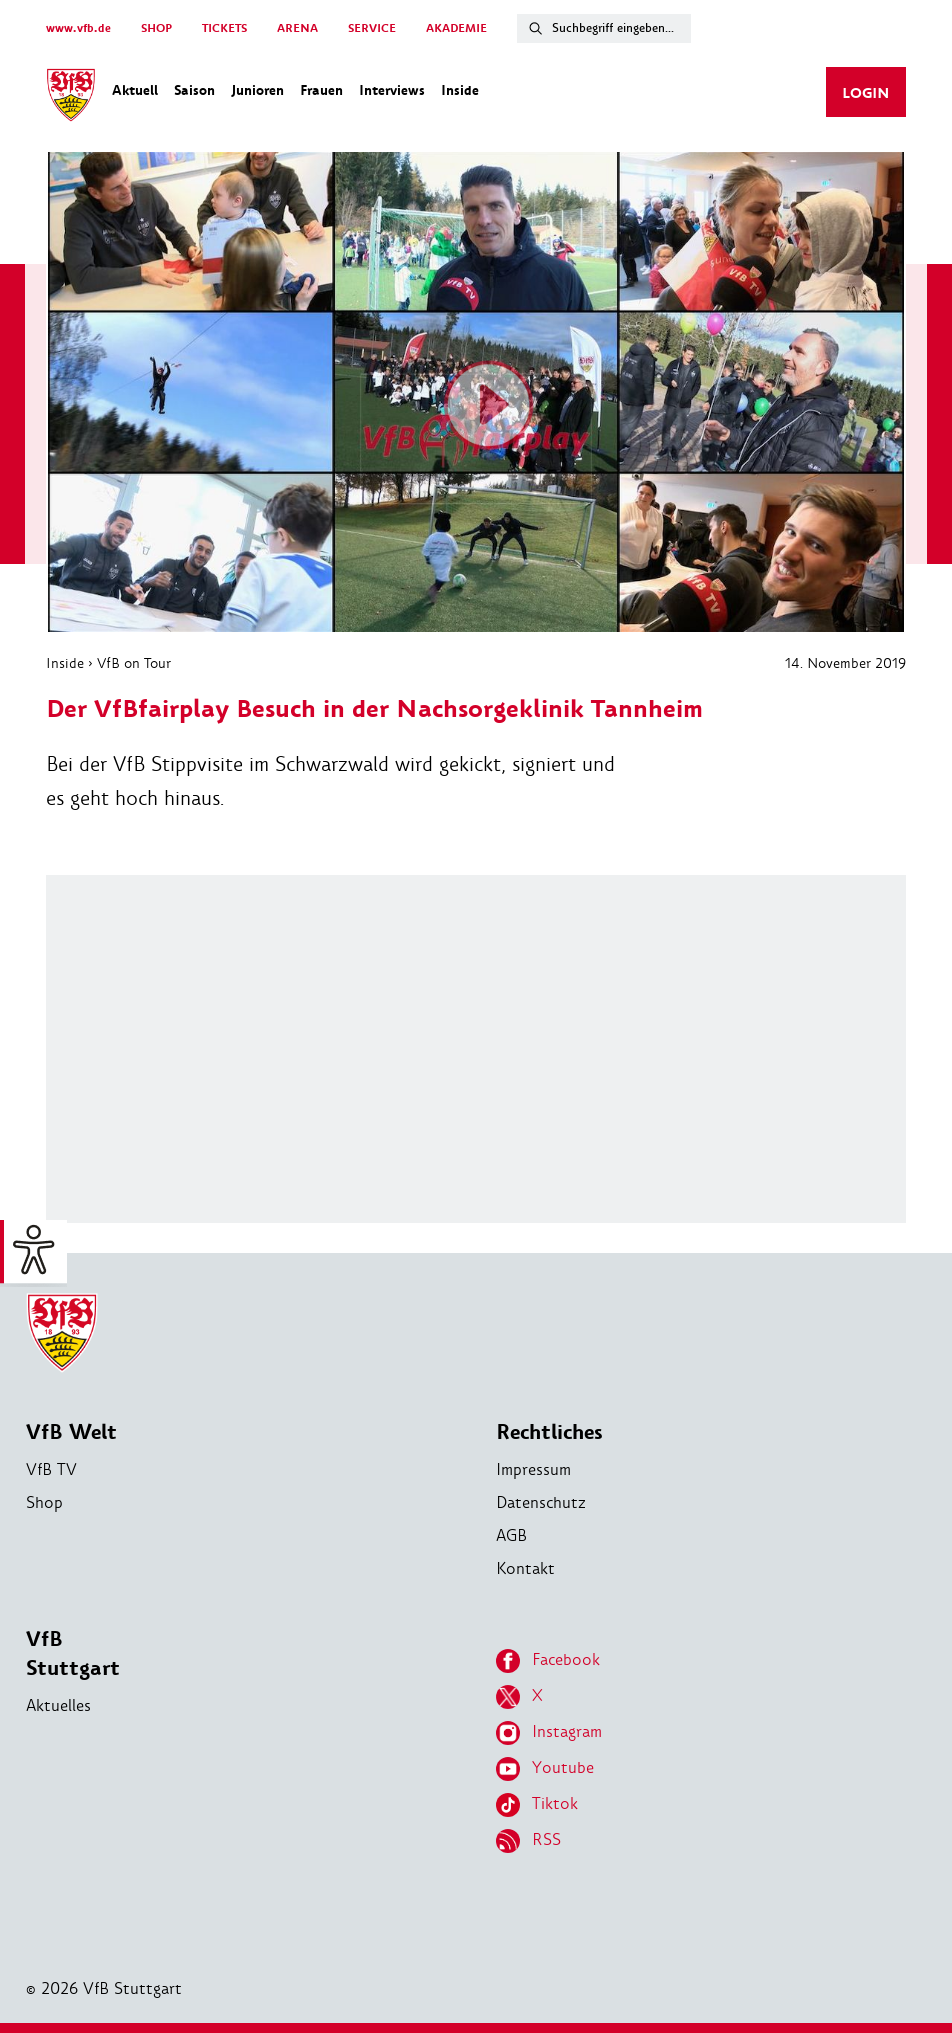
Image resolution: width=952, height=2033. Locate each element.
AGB (511, 1535)
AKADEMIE (456, 28)
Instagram (549, 1733)
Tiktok (537, 1805)
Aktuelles (58, 1705)
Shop (44, 1502)
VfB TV (51, 1469)
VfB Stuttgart (73, 1654)
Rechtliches (549, 1432)
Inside (65, 663)
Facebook (548, 1661)
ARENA (297, 28)
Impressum (533, 1469)
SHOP (156, 28)
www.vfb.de (78, 28)
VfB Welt (71, 1432)
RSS (528, 1841)
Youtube (545, 1769)
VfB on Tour (134, 663)
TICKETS (224, 28)
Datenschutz (541, 1502)
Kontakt (525, 1568)
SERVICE (372, 28)
